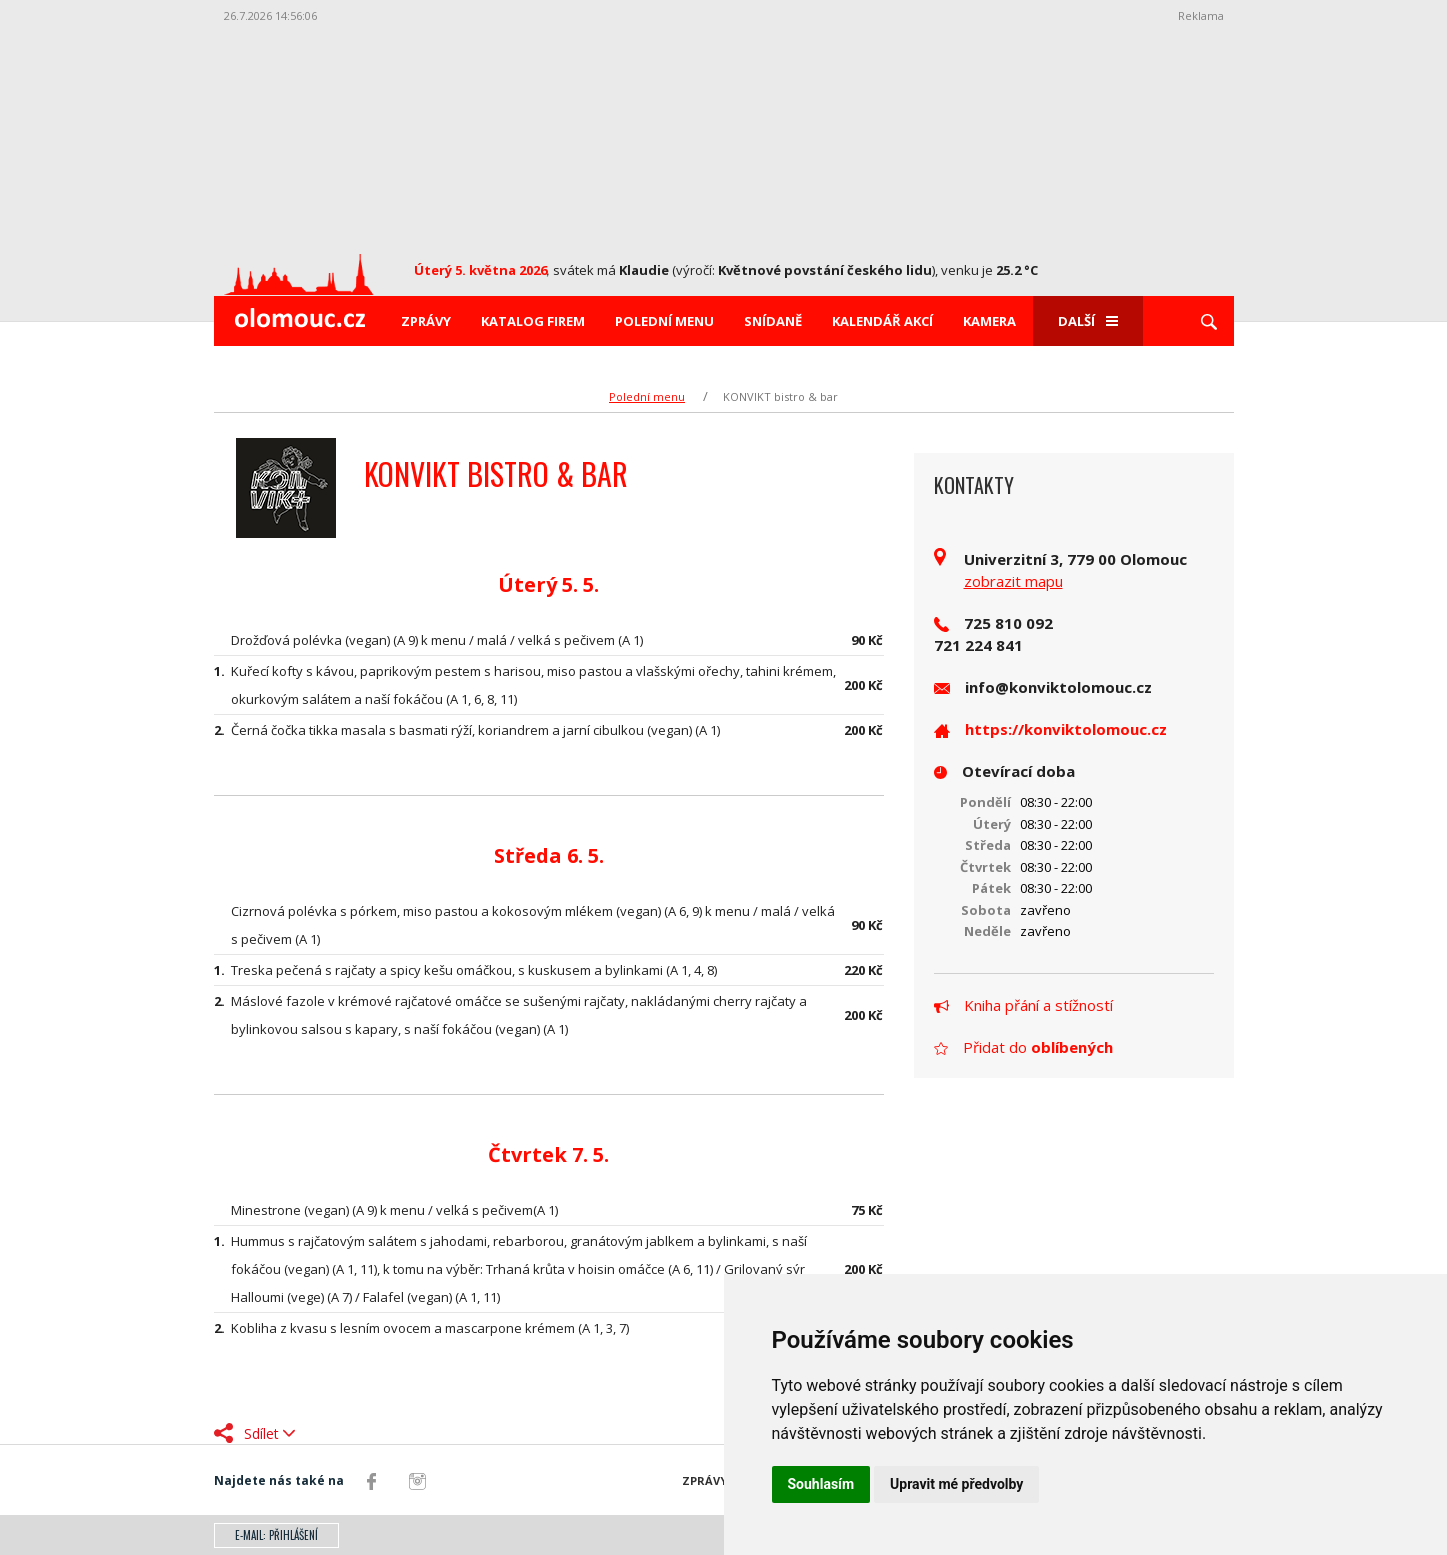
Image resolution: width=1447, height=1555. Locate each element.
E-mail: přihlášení (276, 1535)
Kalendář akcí (882, 321)
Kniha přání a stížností (1023, 1005)
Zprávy (426, 321)
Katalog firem (533, 321)
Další (1088, 321)
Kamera (989, 321)
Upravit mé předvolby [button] (956, 1484)
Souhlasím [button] (821, 1484)
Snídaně (773, 321)
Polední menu (664, 321)
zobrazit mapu (1013, 581)
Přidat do (1024, 1047)
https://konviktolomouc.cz (1066, 729)
